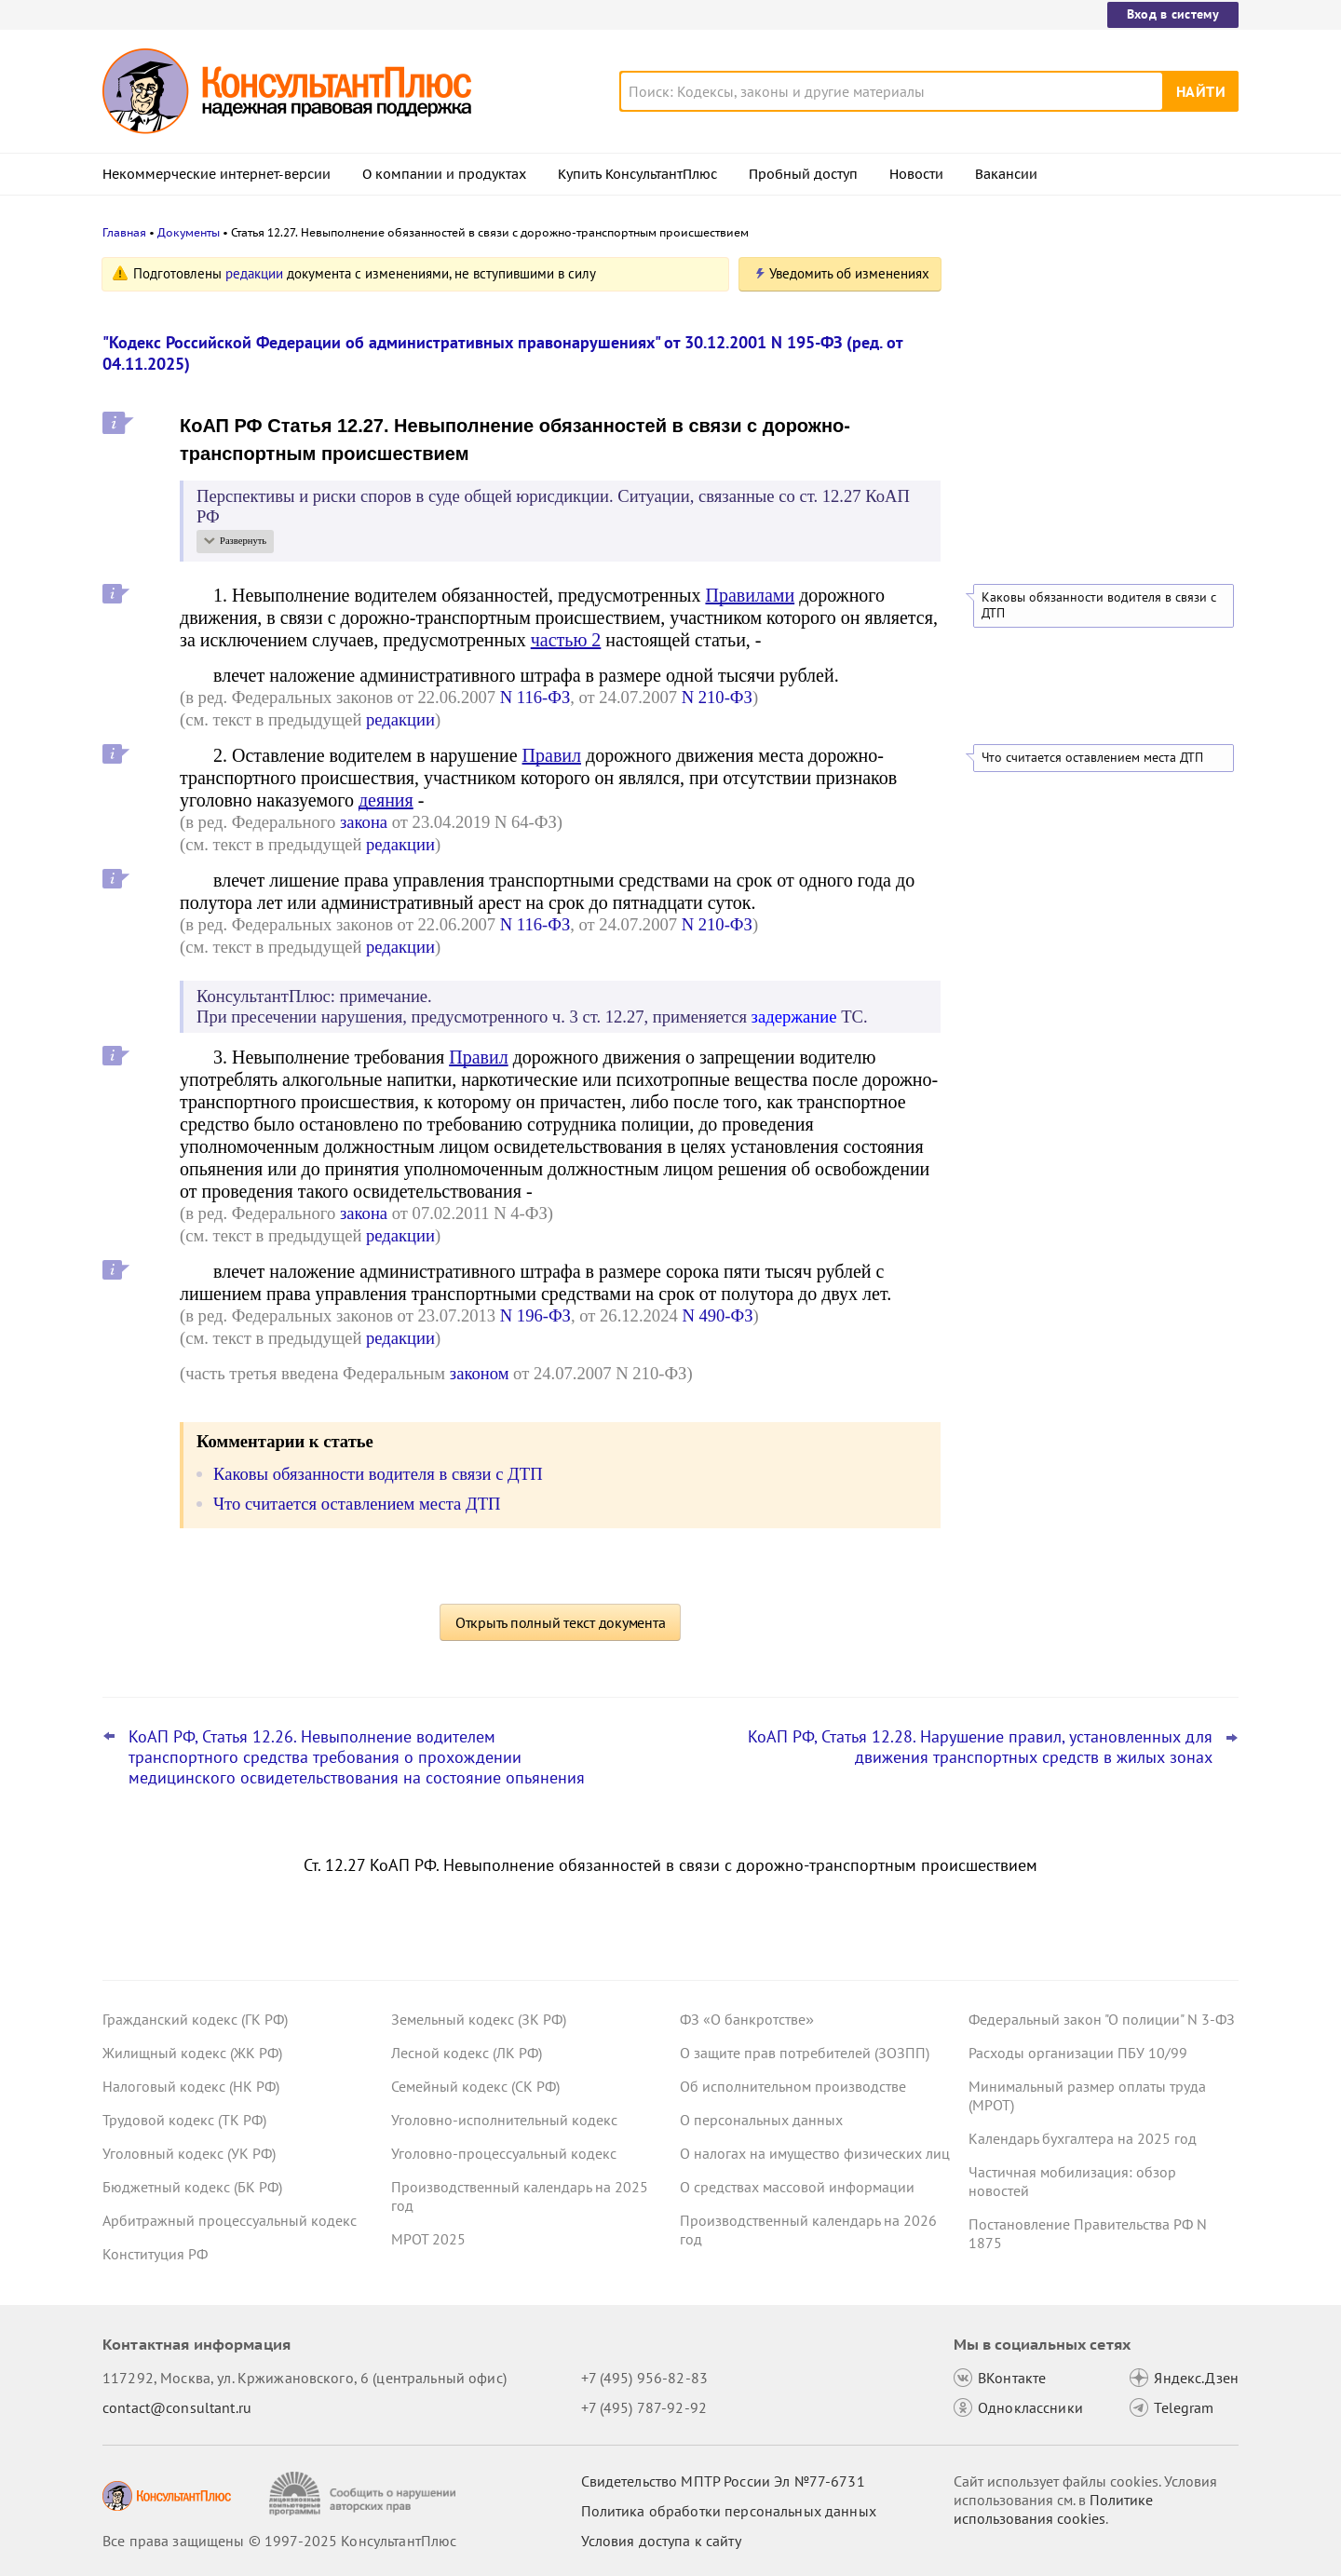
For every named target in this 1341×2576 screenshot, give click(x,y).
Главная (124, 232)
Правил (551, 755)
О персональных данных (761, 2119)
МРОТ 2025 (428, 2239)
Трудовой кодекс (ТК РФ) (184, 2119)
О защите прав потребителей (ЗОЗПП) (804, 2052)
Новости (916, 174)
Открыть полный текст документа (560, 1622)
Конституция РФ (155, 2253)
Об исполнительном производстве (793, 2086)
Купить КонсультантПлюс (637, 174)
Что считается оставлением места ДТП (1092, 758)
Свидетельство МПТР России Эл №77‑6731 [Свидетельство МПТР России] (723, 2481)
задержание (794, 1016)
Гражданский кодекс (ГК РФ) (195, 2019)
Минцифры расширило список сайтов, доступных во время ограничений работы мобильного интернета (1097, 365)
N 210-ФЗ (717, 697)
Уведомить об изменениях (849, 273)
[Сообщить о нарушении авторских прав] (364, 2493)
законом (479, 1373)
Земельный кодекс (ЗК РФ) (478, 2019)
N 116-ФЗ (535, 697)
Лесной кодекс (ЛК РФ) (466, 2052)
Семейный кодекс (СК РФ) (475, 2086)
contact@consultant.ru (176, 2407)
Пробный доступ (803, 174)
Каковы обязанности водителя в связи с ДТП (1099, 605)
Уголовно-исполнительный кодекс (504, 2119)
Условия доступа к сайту (661, 2540)
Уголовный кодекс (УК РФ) (189, 2153)
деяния (386, 800)
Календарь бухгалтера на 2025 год (1082, 2138)
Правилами (749, 595)
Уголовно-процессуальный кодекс (503, 2153)
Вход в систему (1173, 14)
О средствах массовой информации (797, 2186)
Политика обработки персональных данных (728, 2510)
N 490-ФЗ (717, 1315)
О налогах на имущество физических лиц (815, 2153)
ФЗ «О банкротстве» (747, 2019)
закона (363, 822)
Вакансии (1006, 174)
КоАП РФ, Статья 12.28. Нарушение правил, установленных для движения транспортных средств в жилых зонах (980, 1747)
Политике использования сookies (1053, 2509)
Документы (188, 232)
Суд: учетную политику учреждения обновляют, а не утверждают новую (1089, 457)
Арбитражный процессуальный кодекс (229, 2220)
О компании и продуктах (444, 174)
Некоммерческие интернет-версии (216, 174)
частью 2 (566, 640)
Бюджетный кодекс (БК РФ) (192, 2186)
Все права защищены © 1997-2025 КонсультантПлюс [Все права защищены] (279, 2540)
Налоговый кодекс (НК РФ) (190, 2086)
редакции (254, 273)
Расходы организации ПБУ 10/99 (1077, 2052)
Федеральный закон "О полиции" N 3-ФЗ (1101, 2019)
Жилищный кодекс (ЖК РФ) (192, 2052)
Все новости (1017, 507)
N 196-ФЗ (535, 1315)
